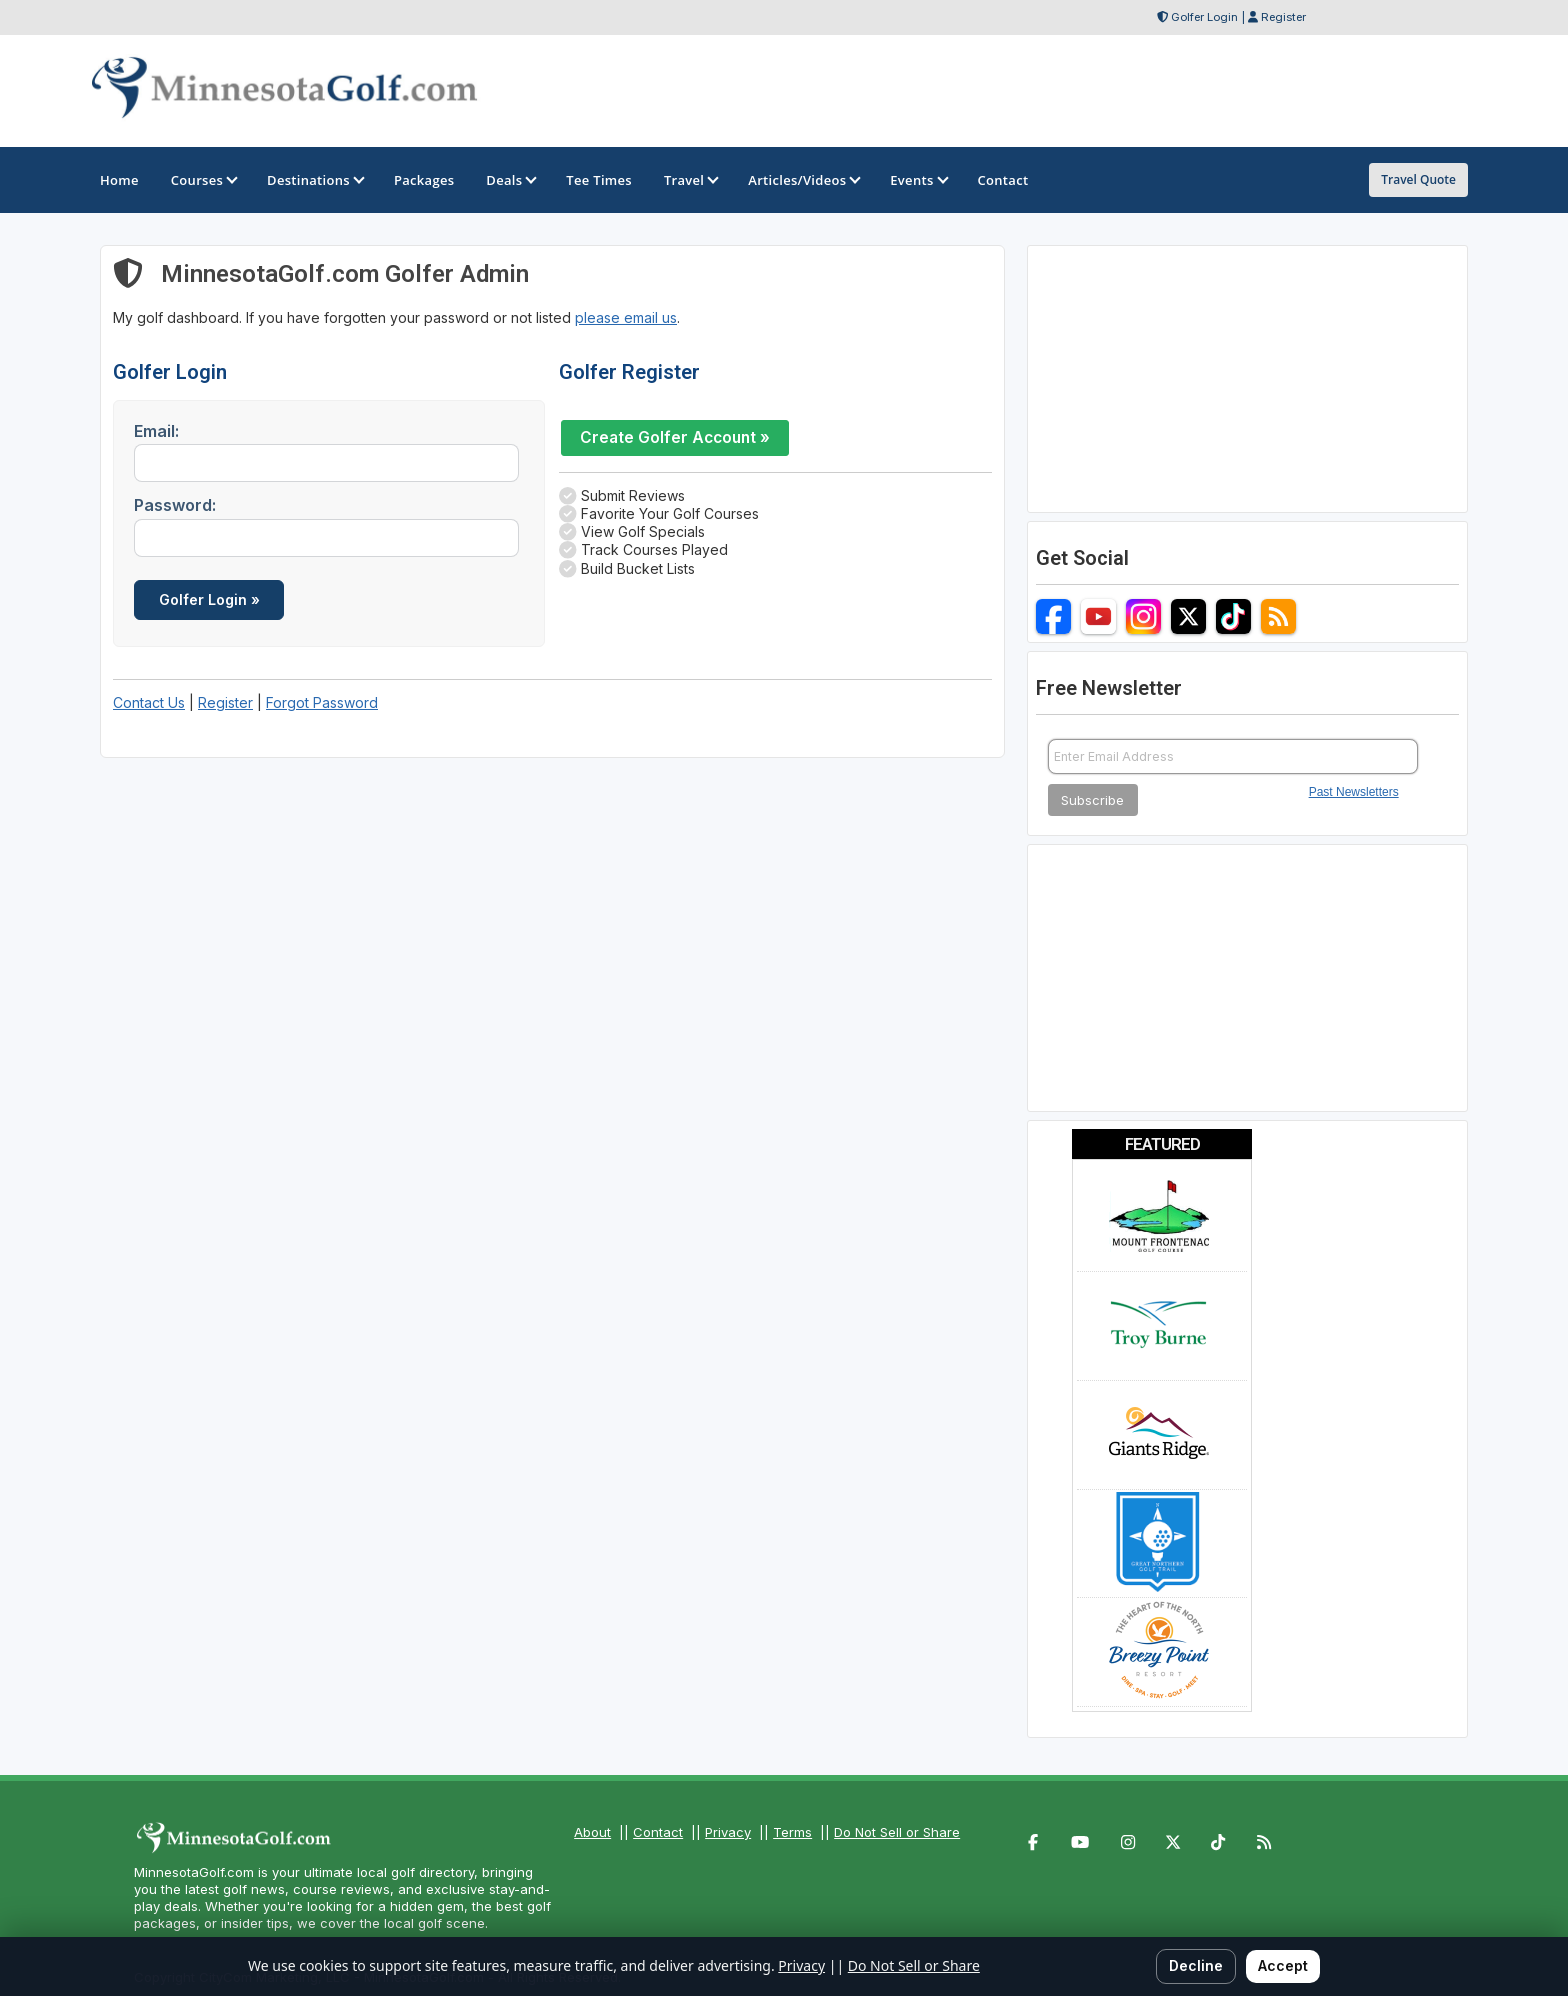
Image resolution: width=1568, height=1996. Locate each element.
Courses (203, 180)
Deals (510, 180)
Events (917, 180)
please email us (626, 317)
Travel (690, 180)
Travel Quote (1418, 179)
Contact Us (149, 702)
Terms (792, 1832)
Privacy (728, 1832)
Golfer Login (1204, 17)
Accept (1283, 1965)
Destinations (314, 180)
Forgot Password (322, 702)
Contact (658, 1832)
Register (1283, 17)
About (592, 1832)
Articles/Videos (803, 180)
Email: (156, 431)
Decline (1196, 1965)
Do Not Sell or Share (897, 1832)
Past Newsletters (1354, 792)
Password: (175, 505)
